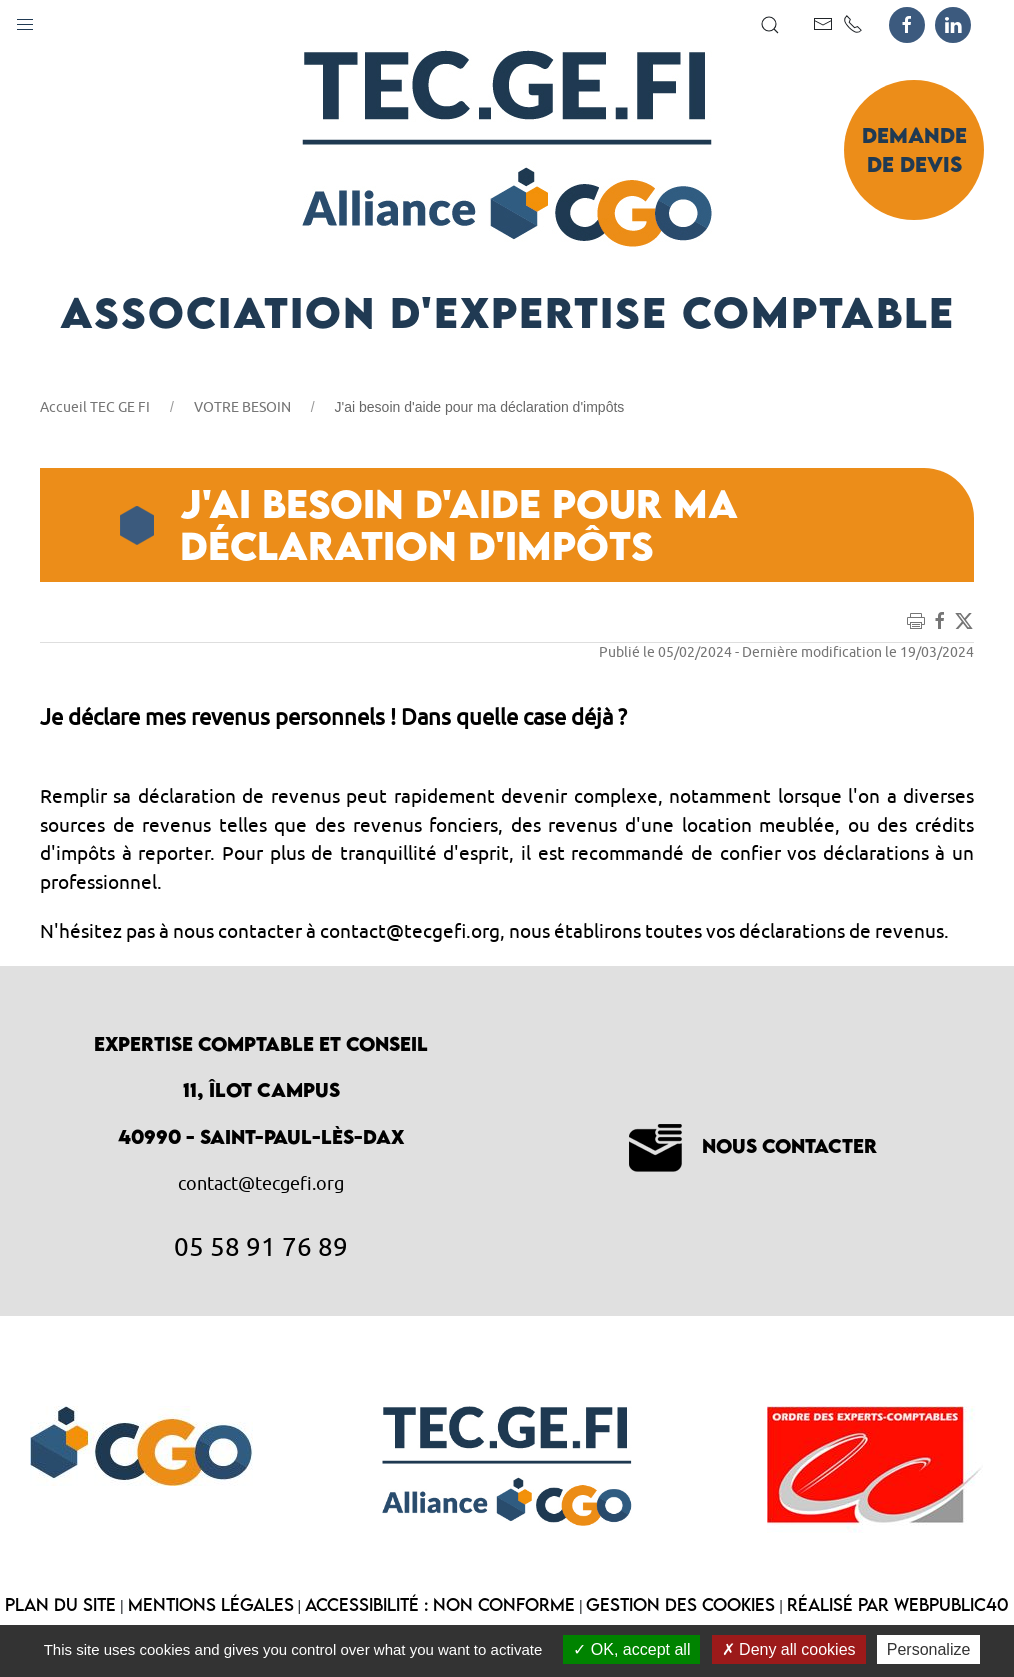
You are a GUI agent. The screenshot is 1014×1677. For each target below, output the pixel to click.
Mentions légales (211, 1604)
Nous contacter (753, 1145)
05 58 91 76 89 (261, 1246)
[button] (25, 20)
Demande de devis (914, 149)
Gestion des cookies (680, 1604)
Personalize (929, 1649)
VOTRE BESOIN (242, 407)
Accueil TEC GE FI (95, 407)
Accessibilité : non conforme (440, 1604)
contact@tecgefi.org (261, 1183)
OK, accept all (631, 1649)
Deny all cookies (789, 1649)
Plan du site (60, 1604)
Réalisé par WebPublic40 (898, 1604)
